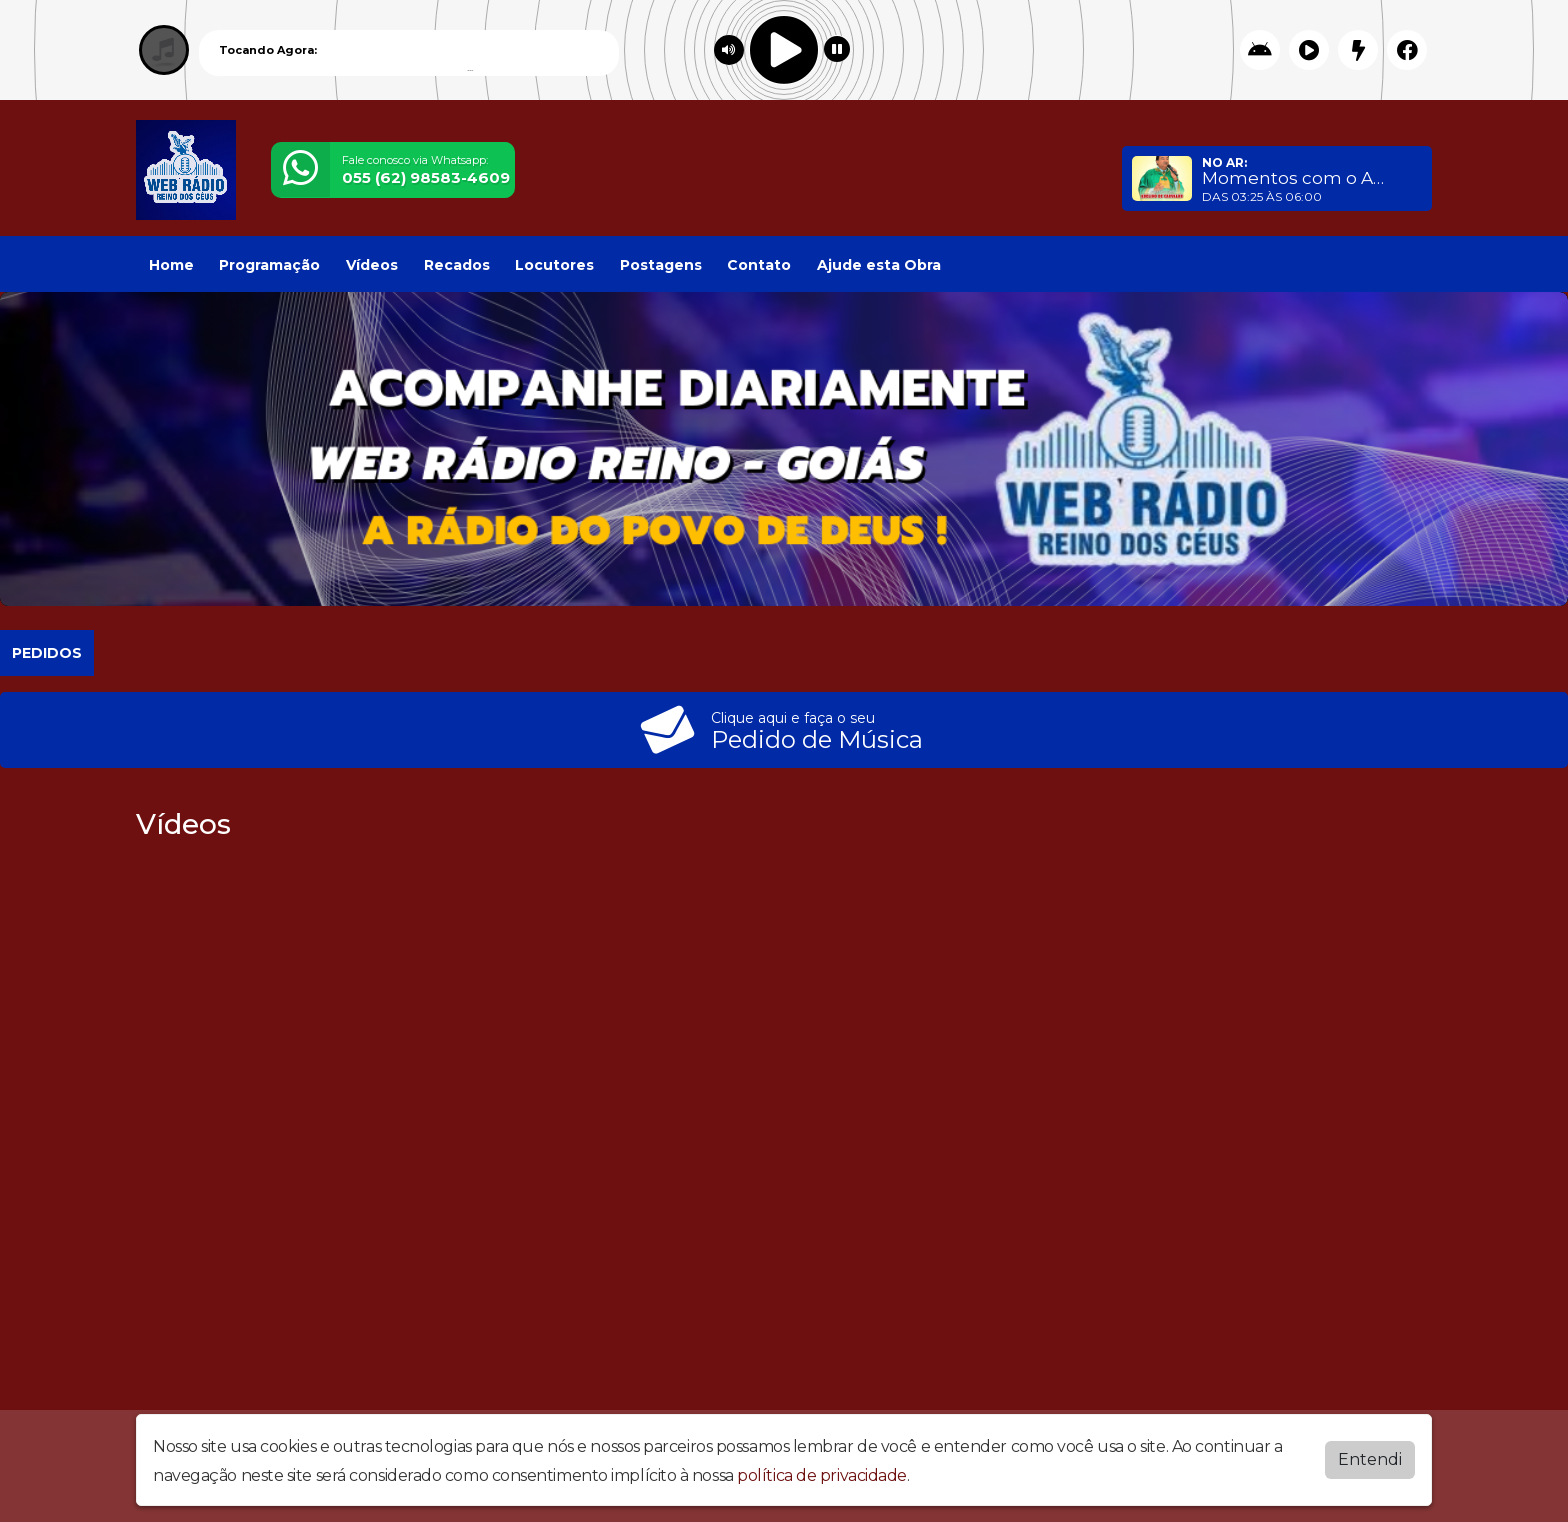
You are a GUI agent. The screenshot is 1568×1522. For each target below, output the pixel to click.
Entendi (1370, 1459)
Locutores (554, 265)
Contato (759, 265)
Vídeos (372, 265)
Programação (269, 265)
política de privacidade (822, 1475)
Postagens (661, 265)
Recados (457, 265)
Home (171, 265)
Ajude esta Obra (879, 265)
